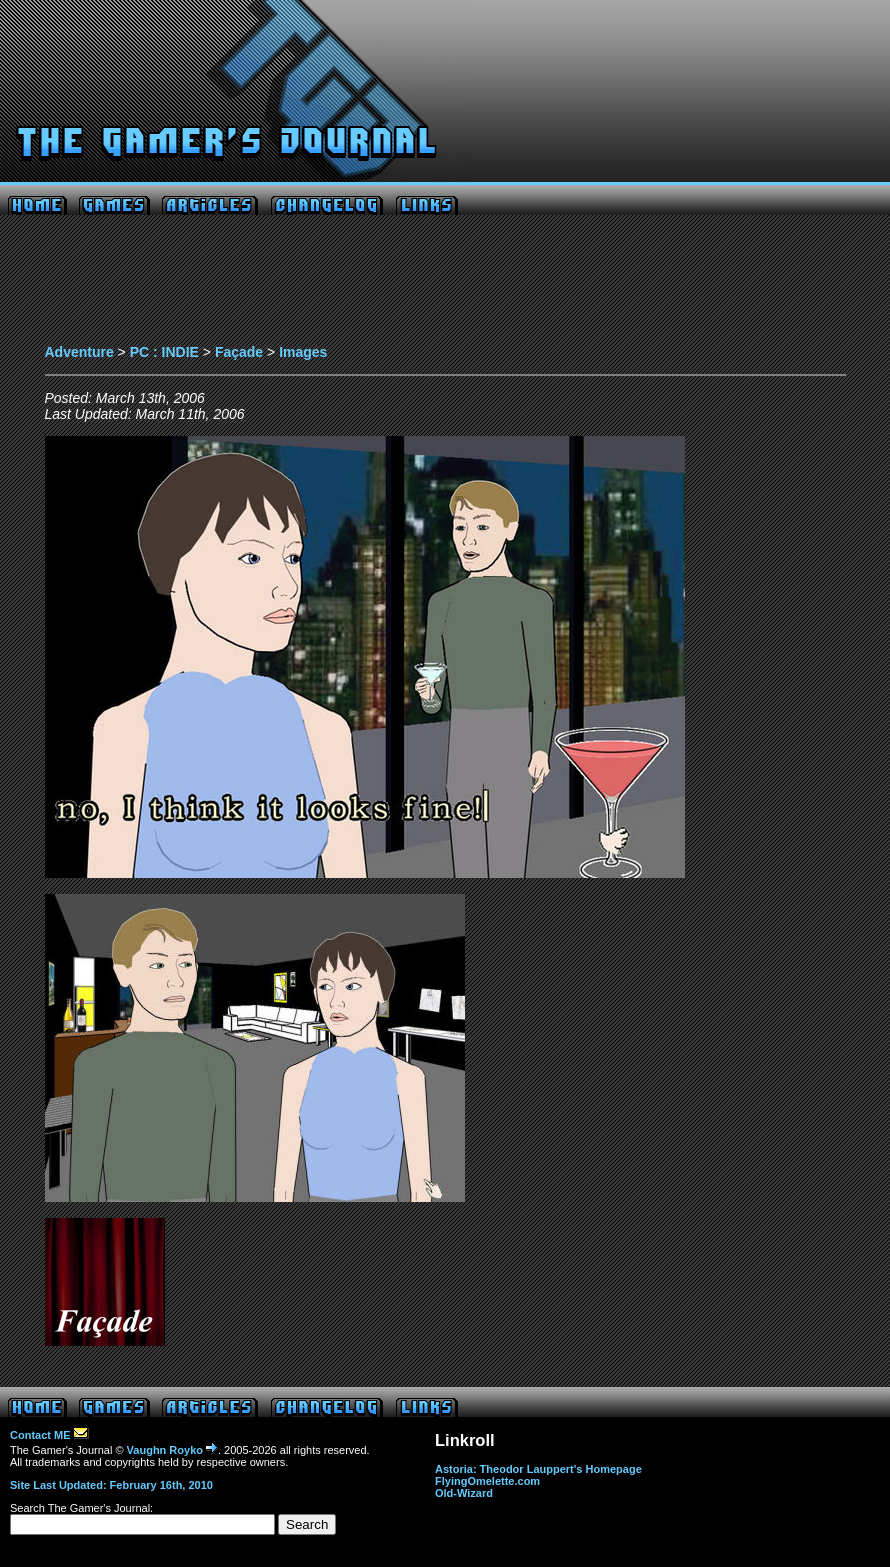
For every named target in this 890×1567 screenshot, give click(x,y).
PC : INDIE (164, 352)
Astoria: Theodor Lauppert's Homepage (538, 1469)
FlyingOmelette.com (487, 1481)
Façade (239, 352)
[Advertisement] (445, 285)
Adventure (79, 352)
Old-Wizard (464, 1493)
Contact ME (49, 1435)
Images (303, 352)
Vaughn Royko (172, 1450)
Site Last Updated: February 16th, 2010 (111, 1485)
